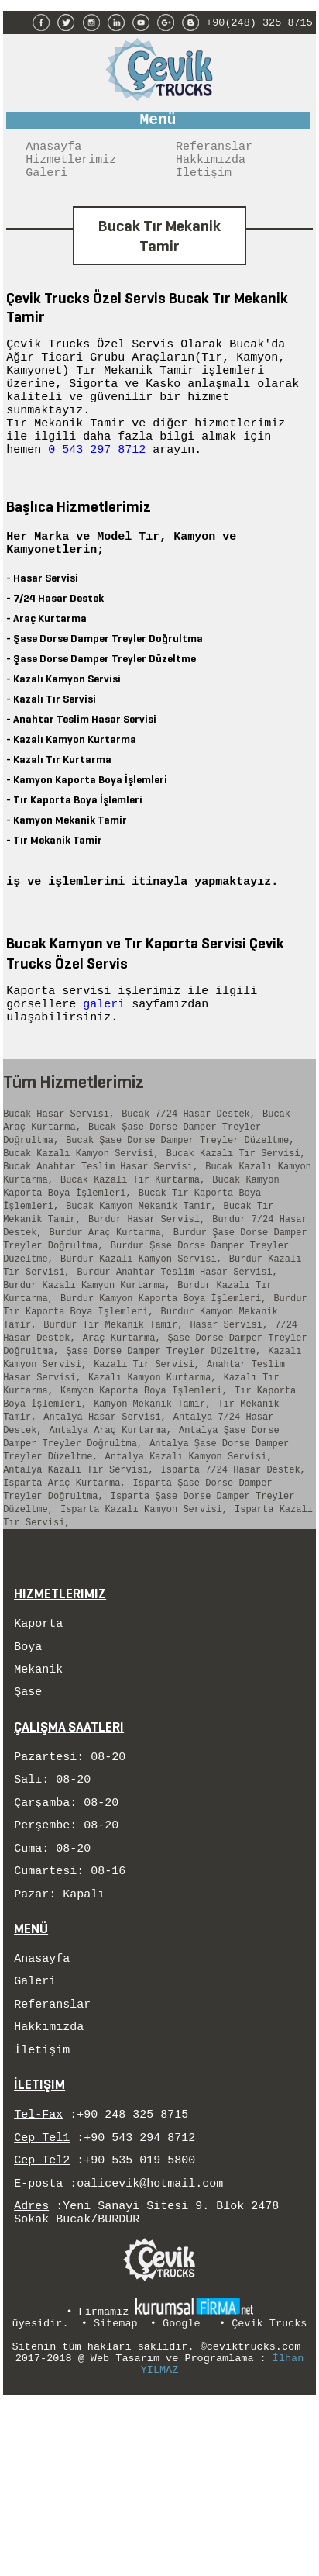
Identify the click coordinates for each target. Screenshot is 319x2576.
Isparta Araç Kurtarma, (64, 1595)
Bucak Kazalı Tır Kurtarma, (132, 1238)
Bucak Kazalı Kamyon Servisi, (81, 1207)
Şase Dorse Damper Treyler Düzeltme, (163, 1440)
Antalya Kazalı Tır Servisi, (78, 1580)
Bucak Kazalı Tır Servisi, (236, 1207)
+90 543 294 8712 (139, 2298)
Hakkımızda (210, 166)
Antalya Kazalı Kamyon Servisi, (189, 1564)
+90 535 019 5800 (139, 2323)
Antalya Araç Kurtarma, (111, 1533)
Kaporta (38, 1744)
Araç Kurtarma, (122, 1424)
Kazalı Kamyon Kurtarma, (152, 1471)
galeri (107, 1046)
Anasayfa (53, 151)
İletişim (204, 182)
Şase (28, 1820)
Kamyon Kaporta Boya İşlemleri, (144, 1486)
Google (182, 2495)
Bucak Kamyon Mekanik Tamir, (141, 1269)
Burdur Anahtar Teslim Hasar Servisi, (177, 1347)
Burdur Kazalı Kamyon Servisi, (141, 1331)
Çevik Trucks (269, 2495)
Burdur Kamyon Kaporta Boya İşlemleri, (163, 1378)
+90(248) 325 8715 (259, 21)
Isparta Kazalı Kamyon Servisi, (144, 1626)
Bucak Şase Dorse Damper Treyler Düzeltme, (180, 1192)
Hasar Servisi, (229, 1409)
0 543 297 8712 (97, 473)
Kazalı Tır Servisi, (147, 1455)
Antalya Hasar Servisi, (104, 1518)
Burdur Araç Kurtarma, (108, 1300)
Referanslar (214, 151)
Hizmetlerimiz (71, 166)
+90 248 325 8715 (132, 2273)
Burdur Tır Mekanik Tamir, (113, 1409)
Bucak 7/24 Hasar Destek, (189, 1161)
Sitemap (116, 2495)
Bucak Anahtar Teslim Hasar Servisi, (100, 1223)
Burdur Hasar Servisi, (146, 1285)
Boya (28, 1770)
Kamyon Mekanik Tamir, (152, 1502)
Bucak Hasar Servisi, (59, 1161)
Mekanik (38, 1795)
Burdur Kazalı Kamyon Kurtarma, (86, 1362)
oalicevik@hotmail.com (150, 2349)
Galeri (46, 182)
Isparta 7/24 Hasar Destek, (233, 1580)
